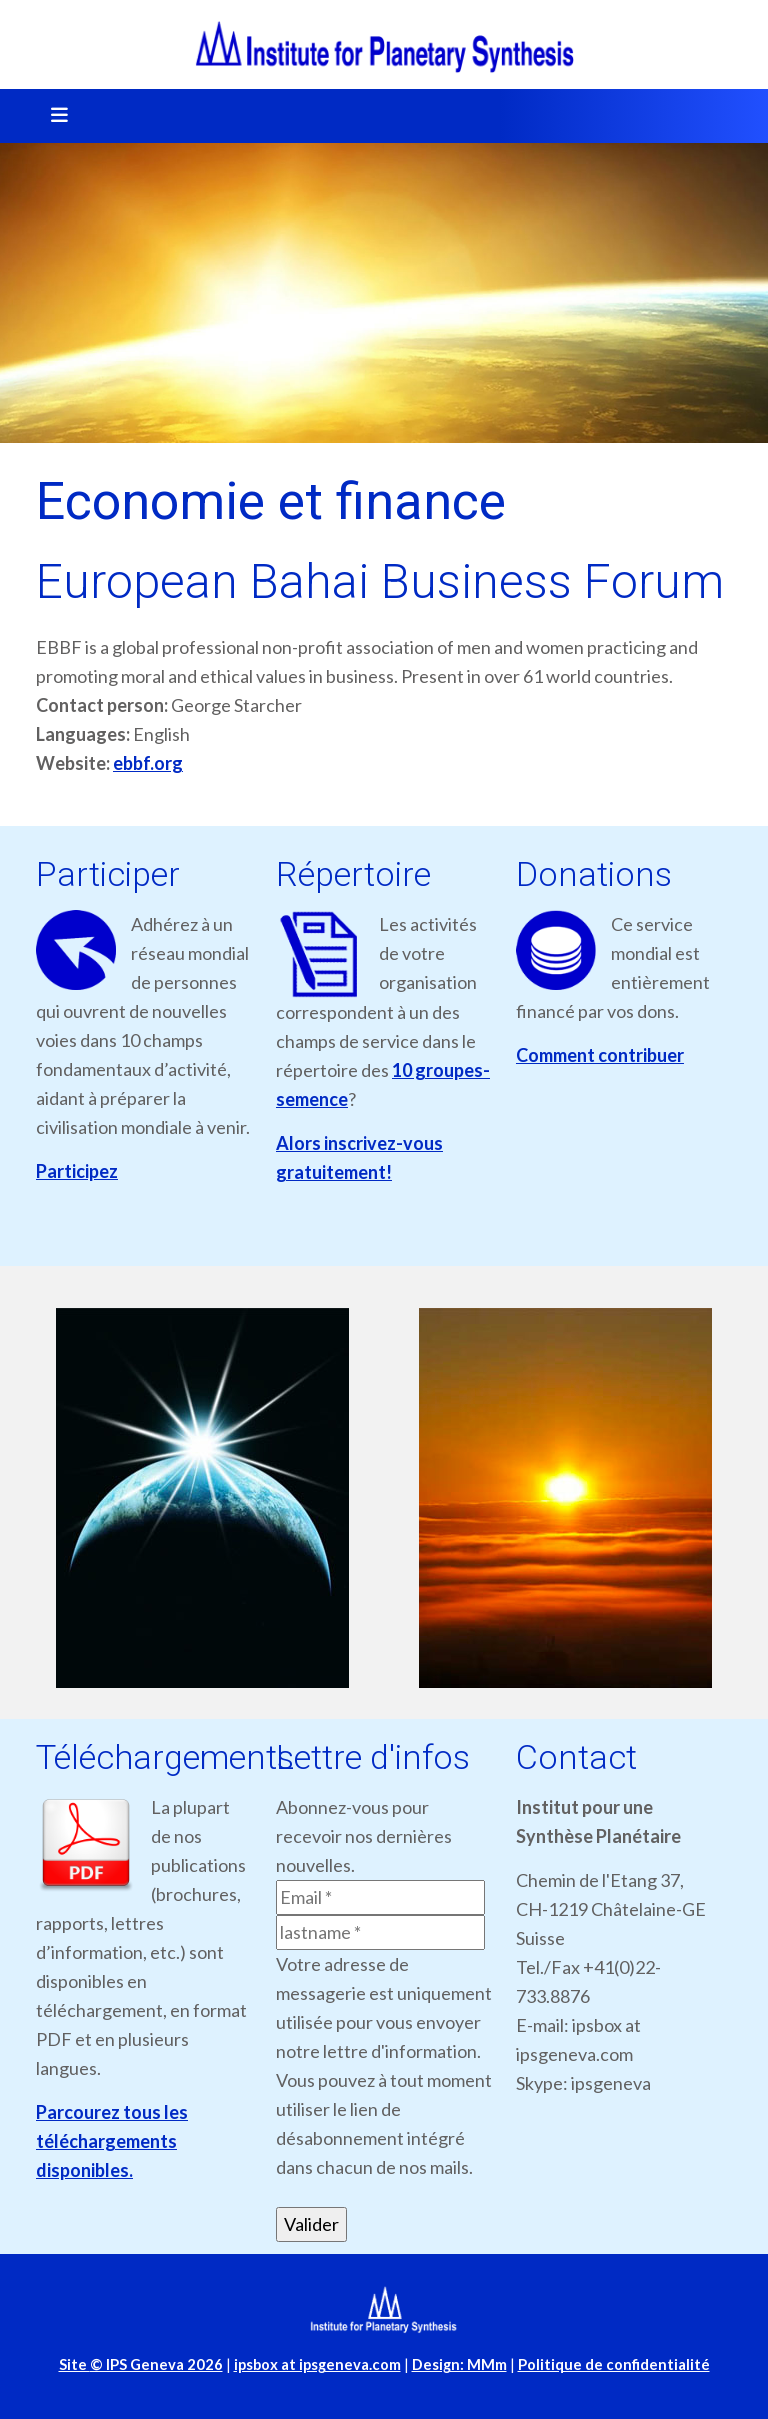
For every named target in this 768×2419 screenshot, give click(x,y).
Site (141, 2364)
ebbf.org (148, 763)
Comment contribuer (600, 1055)
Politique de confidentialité (614, 2364)
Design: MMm (459, 2364)
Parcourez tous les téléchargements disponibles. (112, 2141)
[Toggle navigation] (53, 116)
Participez (77, 1171)
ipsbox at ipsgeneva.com (317, 2364)
